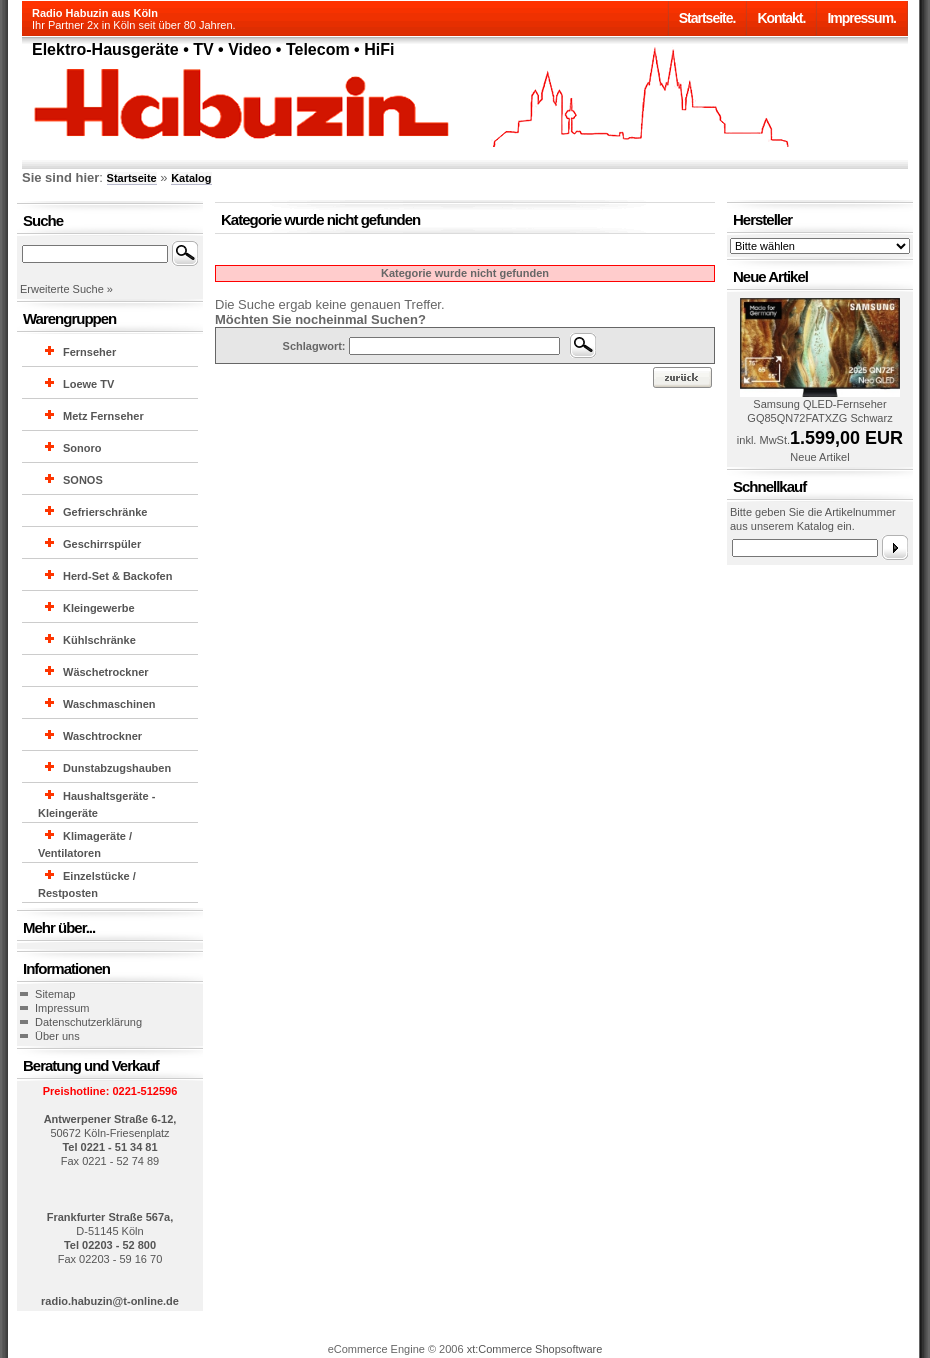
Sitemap (55, 994)
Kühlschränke (99, 640)
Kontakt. (781, 18)
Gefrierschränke (105, 512)
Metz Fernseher (103, 416)
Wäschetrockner (106, 672)
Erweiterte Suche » (66, 289)
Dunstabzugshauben (117, 768)
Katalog (191, 178)
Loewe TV (88, 384)
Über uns (57, 1036)
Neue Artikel (819, 457)
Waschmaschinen (109, 704)
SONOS (83, 480)
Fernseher (89, 352)
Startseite (132, 178)
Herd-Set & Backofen (117, 576)
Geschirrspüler (102, 544)
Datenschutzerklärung (88, 1022)
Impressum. (861, 18)
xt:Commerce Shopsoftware (535, 1349)
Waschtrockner (102, 736)
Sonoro (82, 448)
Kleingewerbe (99, 608)
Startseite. (707, 18)
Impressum (62, 1008)
